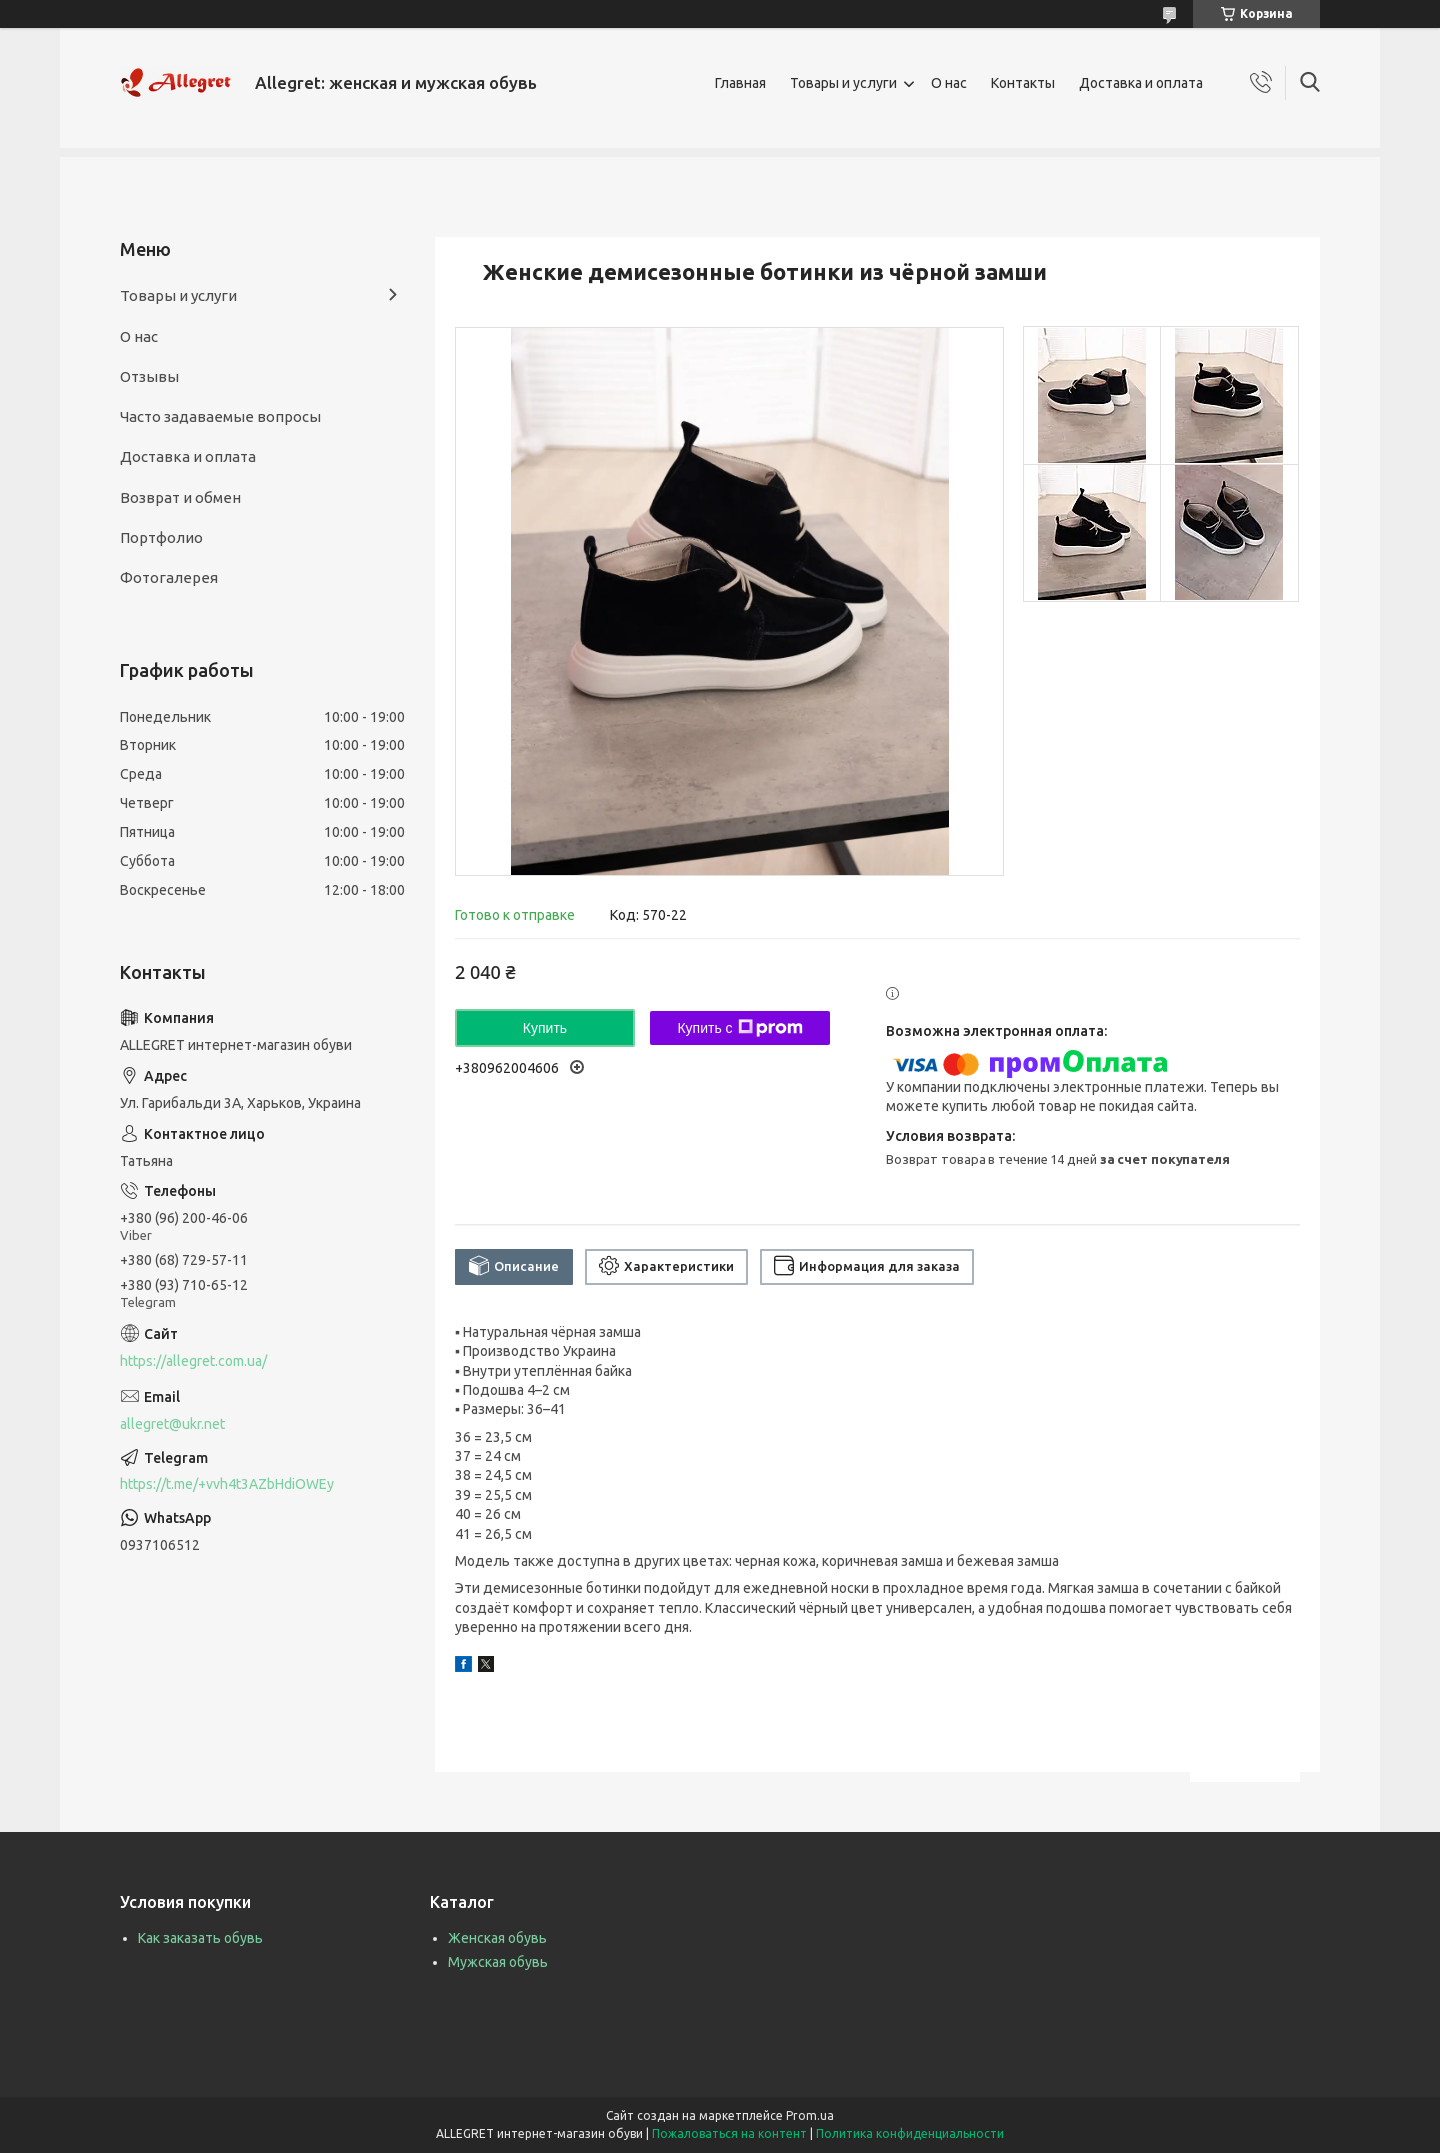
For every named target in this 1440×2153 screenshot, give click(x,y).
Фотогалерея (169, 577)
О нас (949, 83)
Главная (740, 83)
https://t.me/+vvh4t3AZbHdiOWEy (227, 1484)
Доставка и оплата (1141, 83)
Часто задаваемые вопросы (220, 416)
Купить (545, 1028)
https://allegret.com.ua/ (193, 1361)
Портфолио (161, 537)
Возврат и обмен (180, 497)
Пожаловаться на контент (729, 2133)
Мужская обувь (498, 1962)
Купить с (739, 1028)
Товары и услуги (843, 83)
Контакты (1023, 83)
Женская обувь (497, 1938)
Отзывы (149, 376)
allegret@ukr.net (172, 1424)
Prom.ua (810, 2115)
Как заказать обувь (200, 1938)
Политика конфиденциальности (910, 2133)
